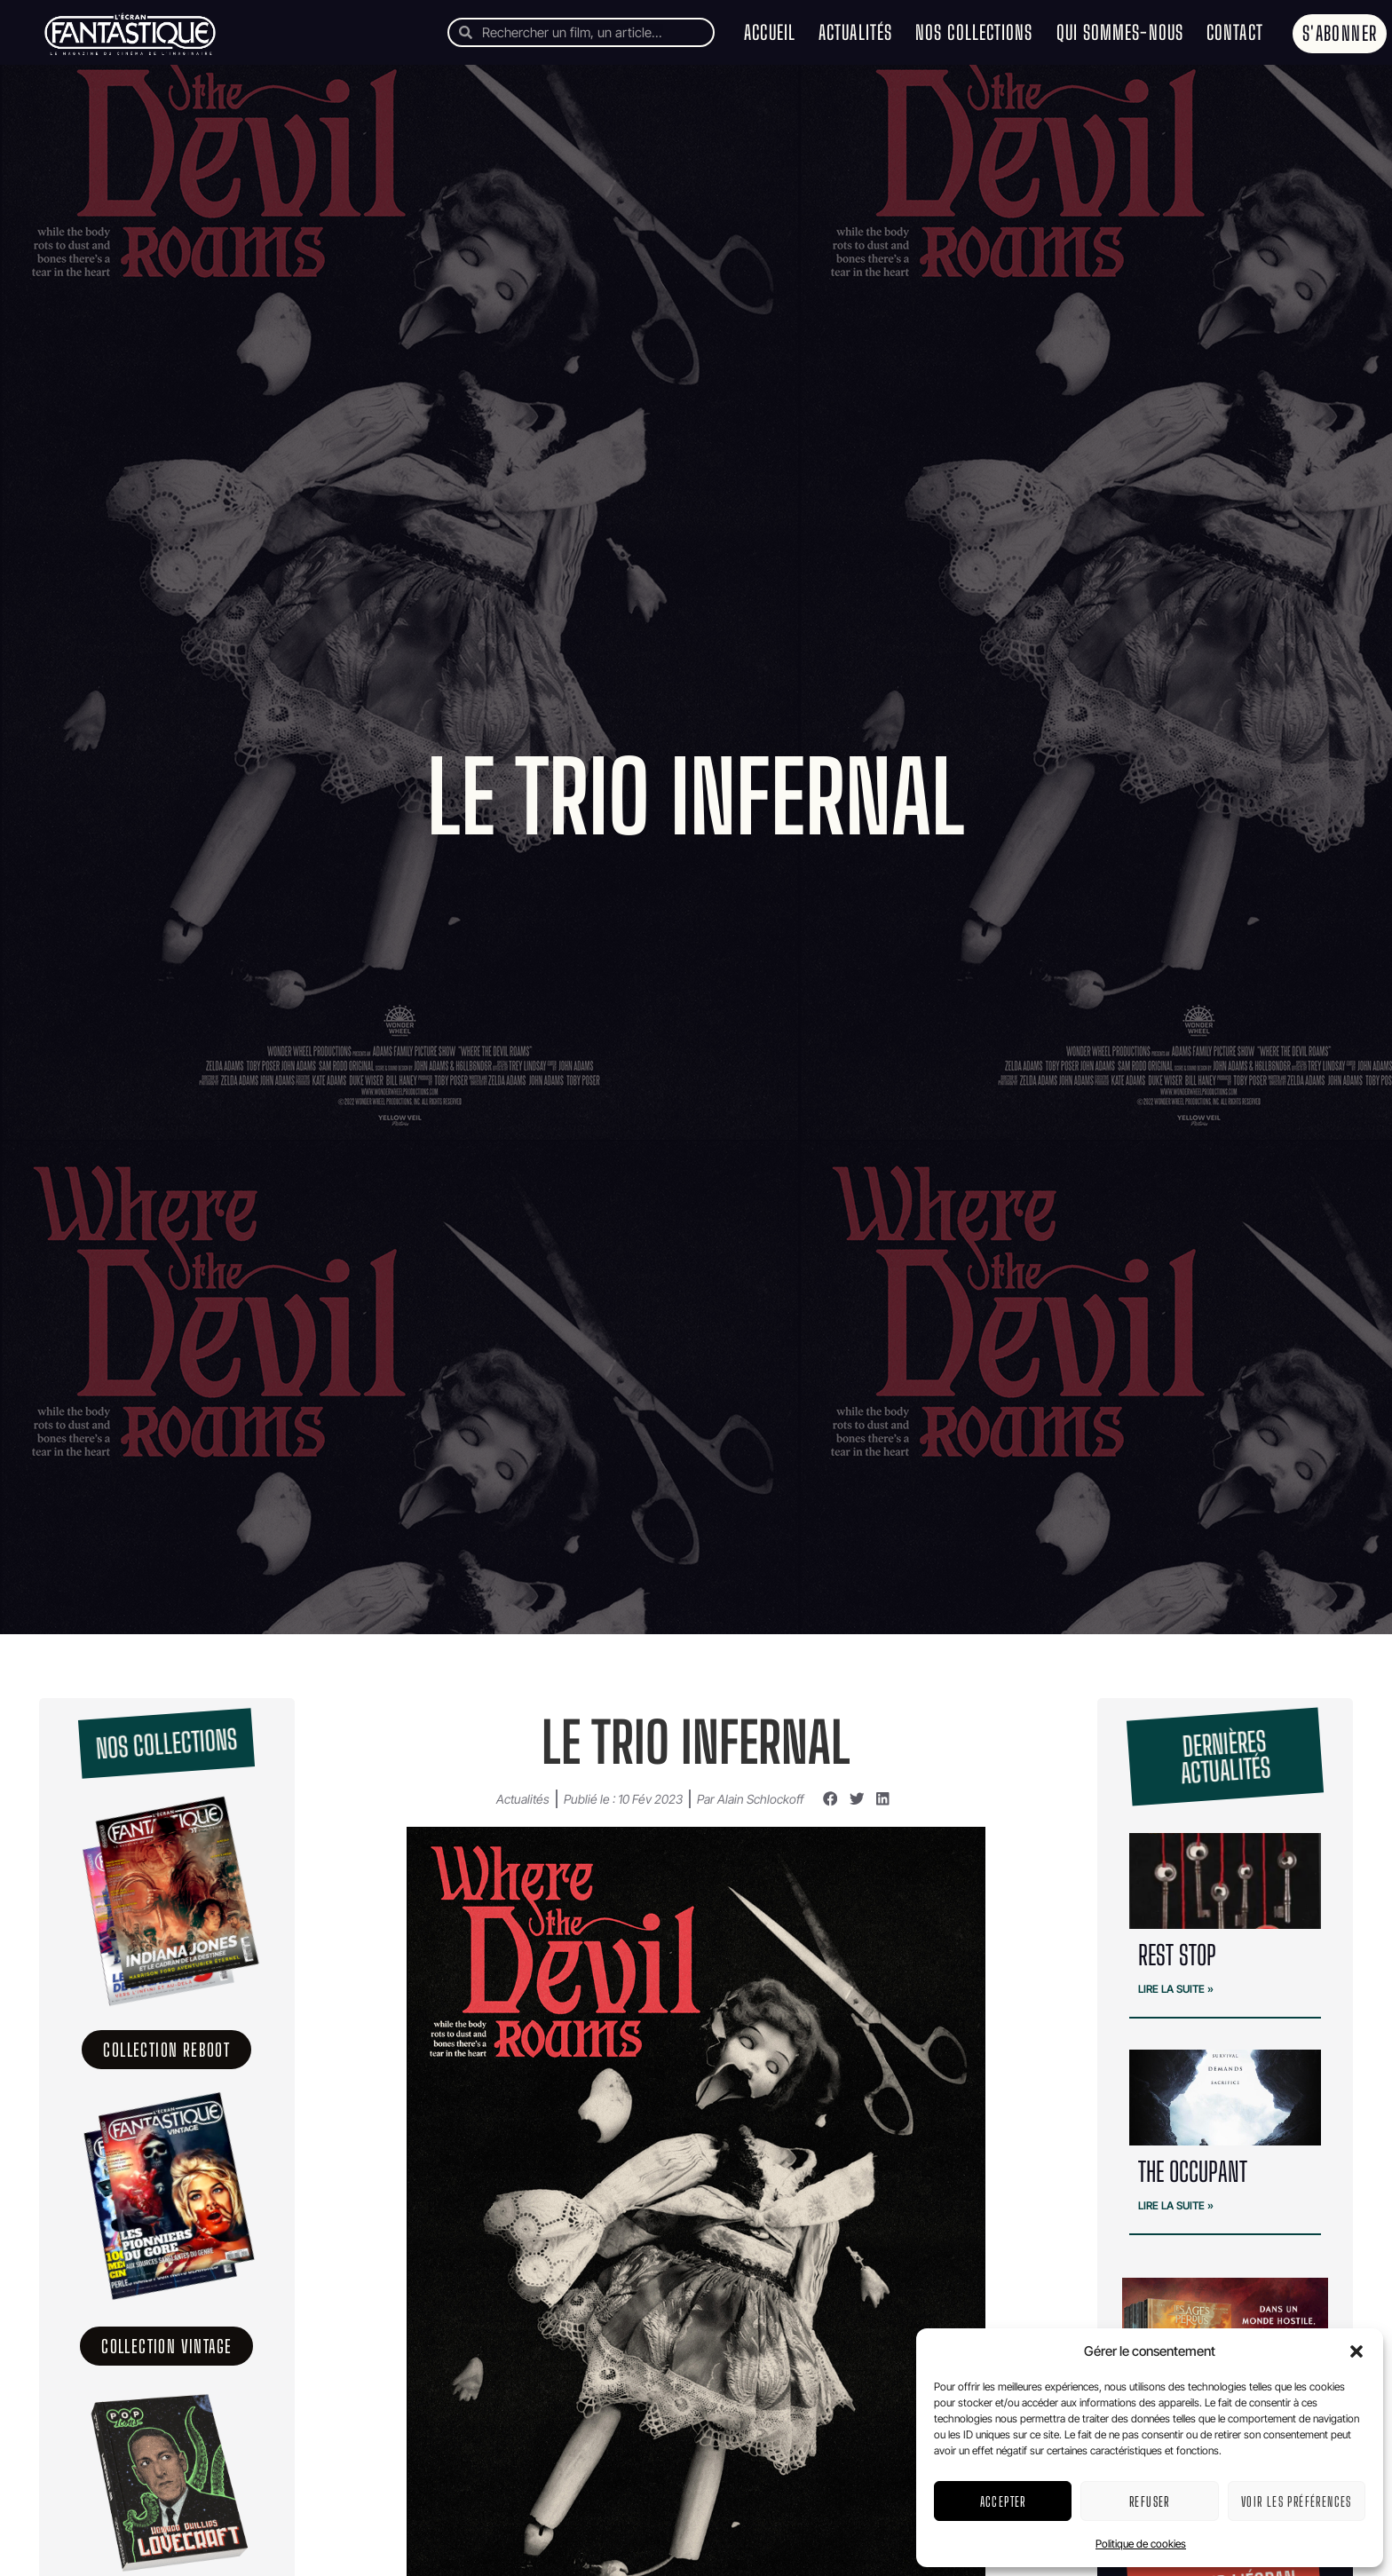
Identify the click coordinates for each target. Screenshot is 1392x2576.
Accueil (769, 32)
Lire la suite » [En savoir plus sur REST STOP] (1176, 1988)
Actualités (855, 32)
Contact (1234, 32)
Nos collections (974, 32)
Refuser (1149, 2501)
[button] (1356, 2351)
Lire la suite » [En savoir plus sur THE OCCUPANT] (1176, 2205)
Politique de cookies (1140, 2543)
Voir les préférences (1296, 2501)
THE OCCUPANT (1192, 2171)
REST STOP (1177, 1955)
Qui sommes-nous (1120, 32)
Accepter (1003, 2501)
